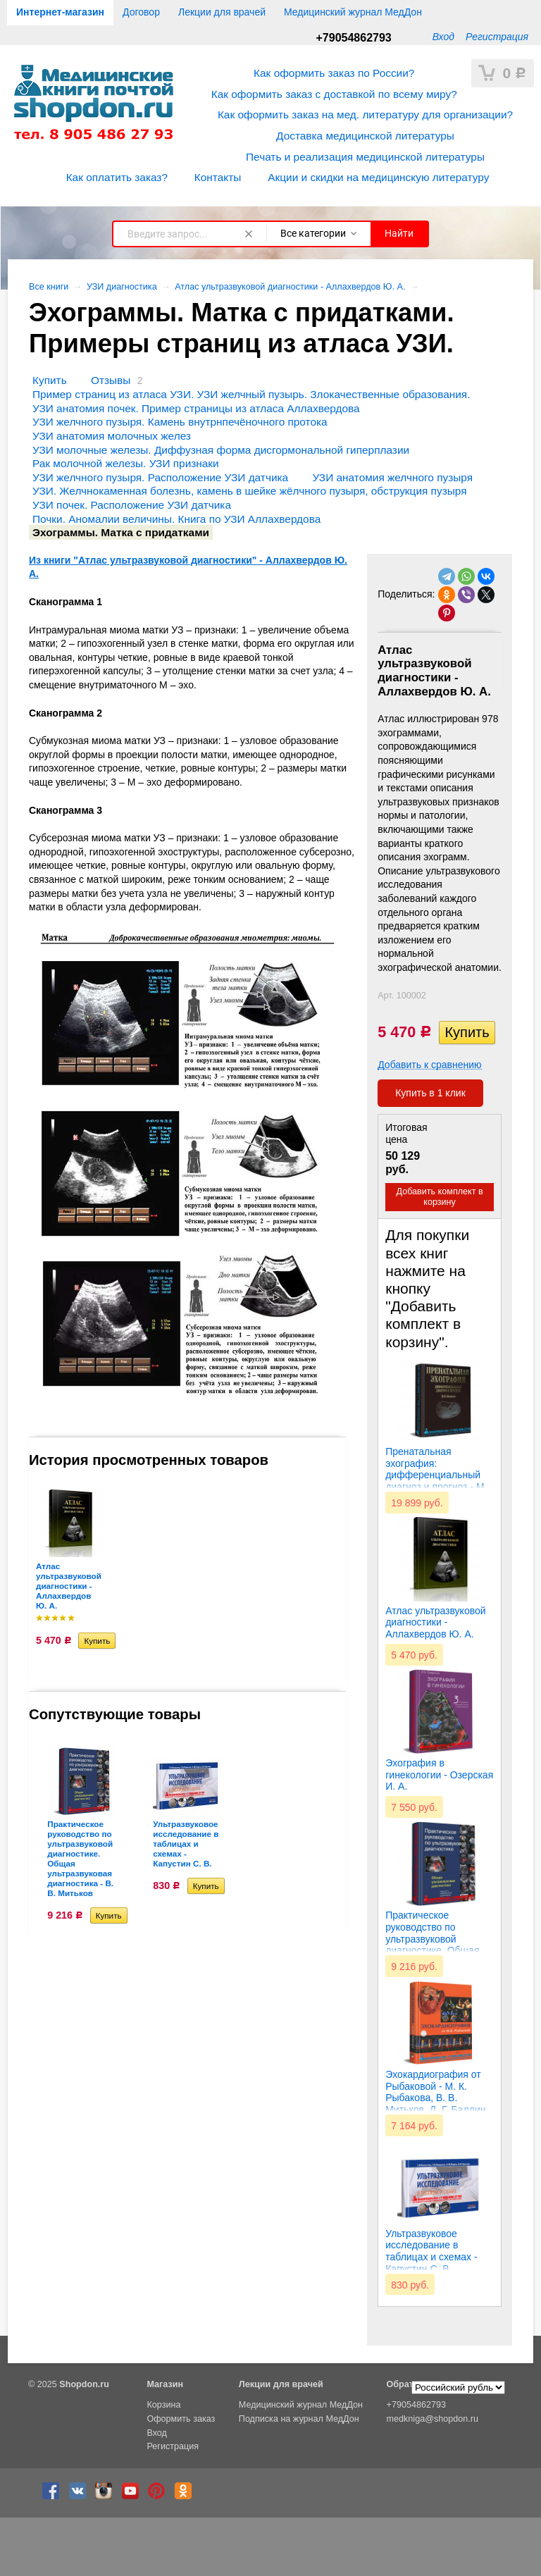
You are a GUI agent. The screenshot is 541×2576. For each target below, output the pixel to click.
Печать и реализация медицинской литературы (365, 157)
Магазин (165, 2384)
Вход (443, 36)
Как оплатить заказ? (117, 177)
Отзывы (110, 380)
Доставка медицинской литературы (365, 136)
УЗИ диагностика (122, 287)
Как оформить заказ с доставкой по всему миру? (334, 94)
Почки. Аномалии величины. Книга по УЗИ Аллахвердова (176, 519)
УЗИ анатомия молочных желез (111, 436)
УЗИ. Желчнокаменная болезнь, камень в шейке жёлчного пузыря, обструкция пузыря (249, 491)
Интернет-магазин (60, 12)
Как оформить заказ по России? (334, 73)
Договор (141, 12)
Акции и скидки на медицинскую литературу (378, 177)
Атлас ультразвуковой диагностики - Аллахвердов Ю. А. (290, 287)
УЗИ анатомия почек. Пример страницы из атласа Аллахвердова (196, 408)
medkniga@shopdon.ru (432, 2419)
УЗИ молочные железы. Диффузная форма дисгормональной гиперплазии (220, 450)
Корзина (163, 2405)
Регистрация (497, 36)
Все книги (48, 287)
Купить (49, 380)
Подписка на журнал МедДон (299, 2419)
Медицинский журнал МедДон (353, 12)
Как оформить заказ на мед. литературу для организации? (365, 114)
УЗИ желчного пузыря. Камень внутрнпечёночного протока (180, 422)
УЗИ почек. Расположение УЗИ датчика (131, 505)
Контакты (217, 177)
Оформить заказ (181, 2419)
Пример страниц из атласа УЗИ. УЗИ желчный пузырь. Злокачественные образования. (251, 394)
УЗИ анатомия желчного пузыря (392, 477)
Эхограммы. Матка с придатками (120, 532)
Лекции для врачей (222, 12)
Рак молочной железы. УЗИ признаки (125, 463)
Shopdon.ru (84, 2384)
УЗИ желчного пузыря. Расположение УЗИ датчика (160, 477)
